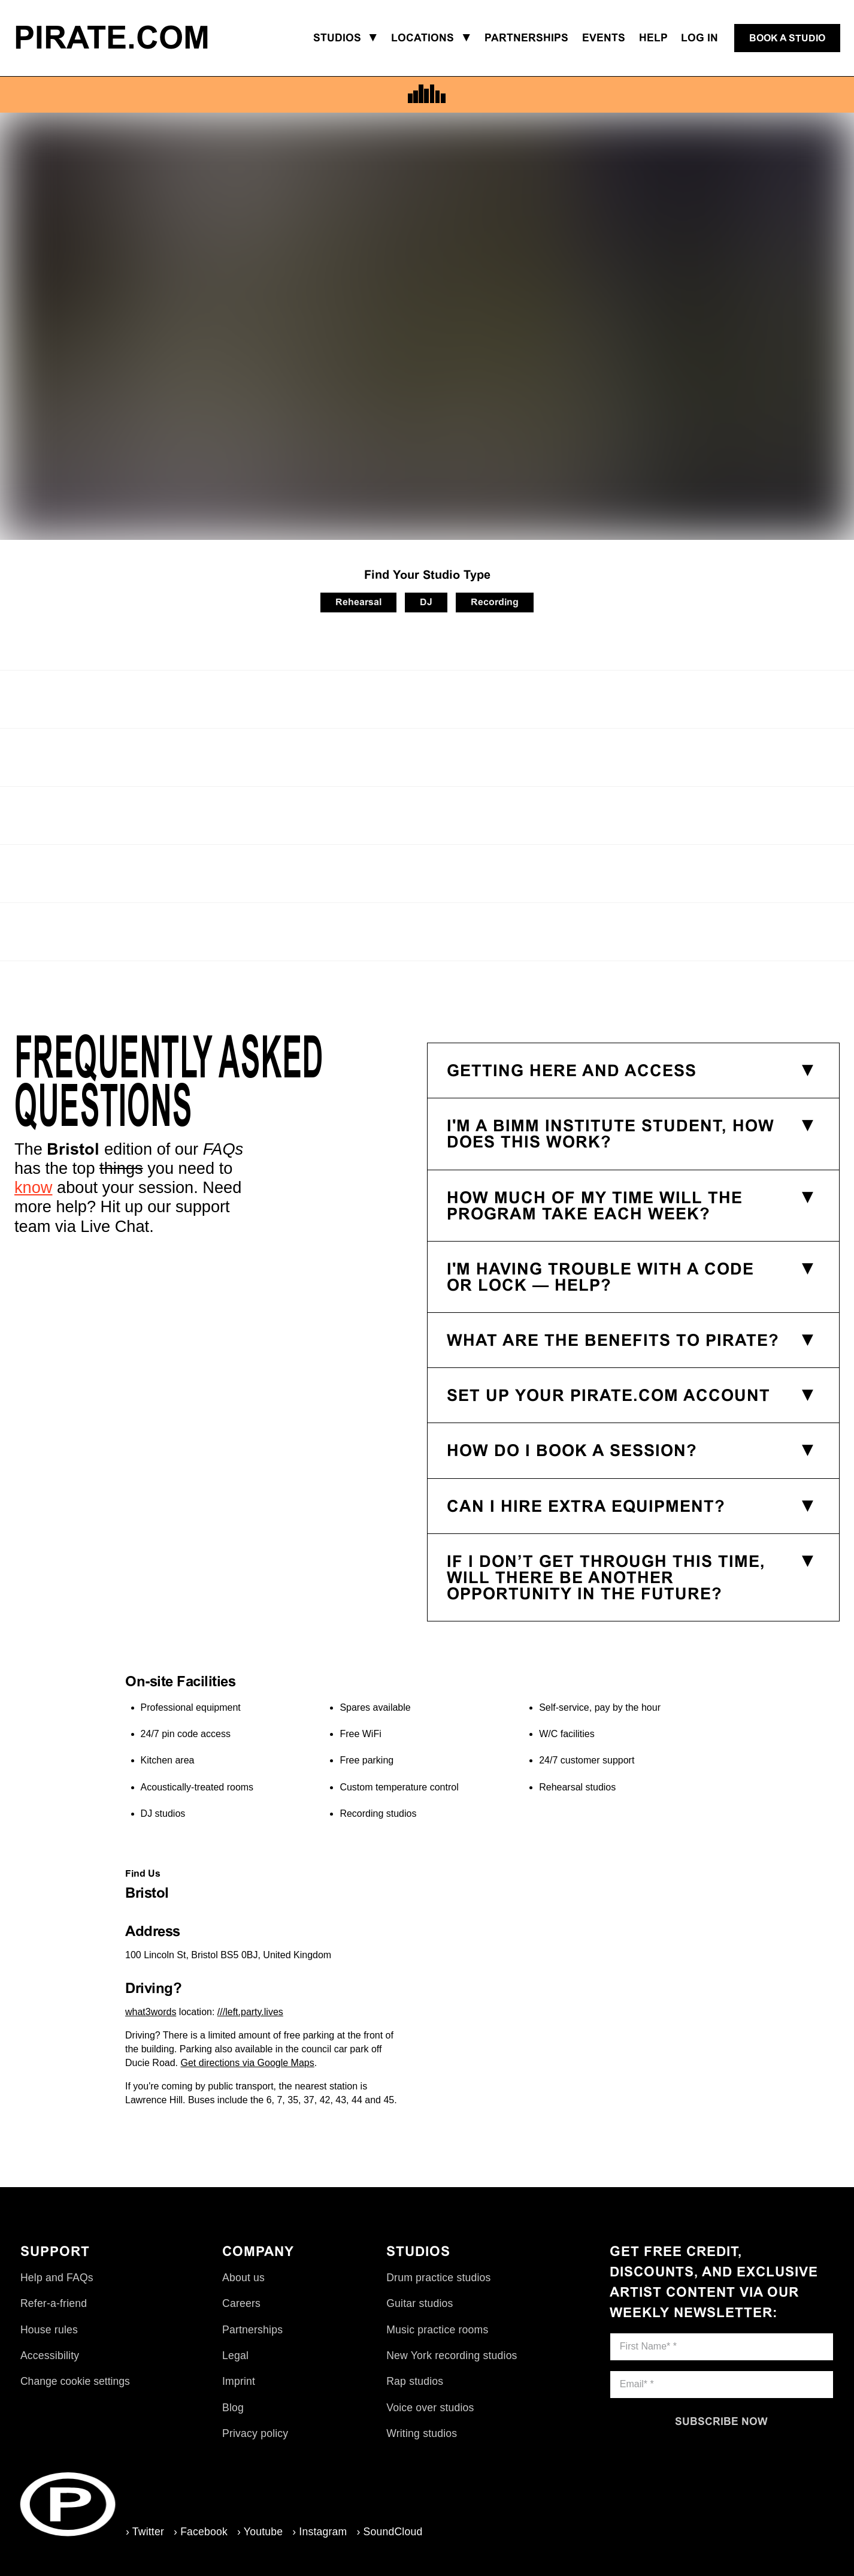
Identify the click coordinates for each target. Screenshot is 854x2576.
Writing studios (421, 2433)
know (33, 1187)
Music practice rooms (437, 2330)
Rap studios (414, 2381)
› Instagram (319, 2532)
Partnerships (252, 2330)
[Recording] (495, 602)
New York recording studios (451, 2355)
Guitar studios (419, 2303)
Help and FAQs (56, 2278)
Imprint (238, 2381)
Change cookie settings (75, 2381)
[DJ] (426, 602)
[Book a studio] (787, 38)
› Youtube (260, 2532)
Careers (241, 2303)
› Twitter (145, 2532)
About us (243, 2278)
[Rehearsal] (358, 602)
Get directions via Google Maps (247, 2063)
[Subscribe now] (722, 2421)
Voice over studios (430, 2408)
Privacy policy (255, 2433)
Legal (235, 2355)
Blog (233, 2408)
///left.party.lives (250, 2012)
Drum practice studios (438, 2278)
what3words (150, 2012)
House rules (49, 2330)
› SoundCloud (389, 2532)
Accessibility (49, 2355)
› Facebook (201, 2532)
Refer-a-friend (53, 2303)
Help (653, 38)
